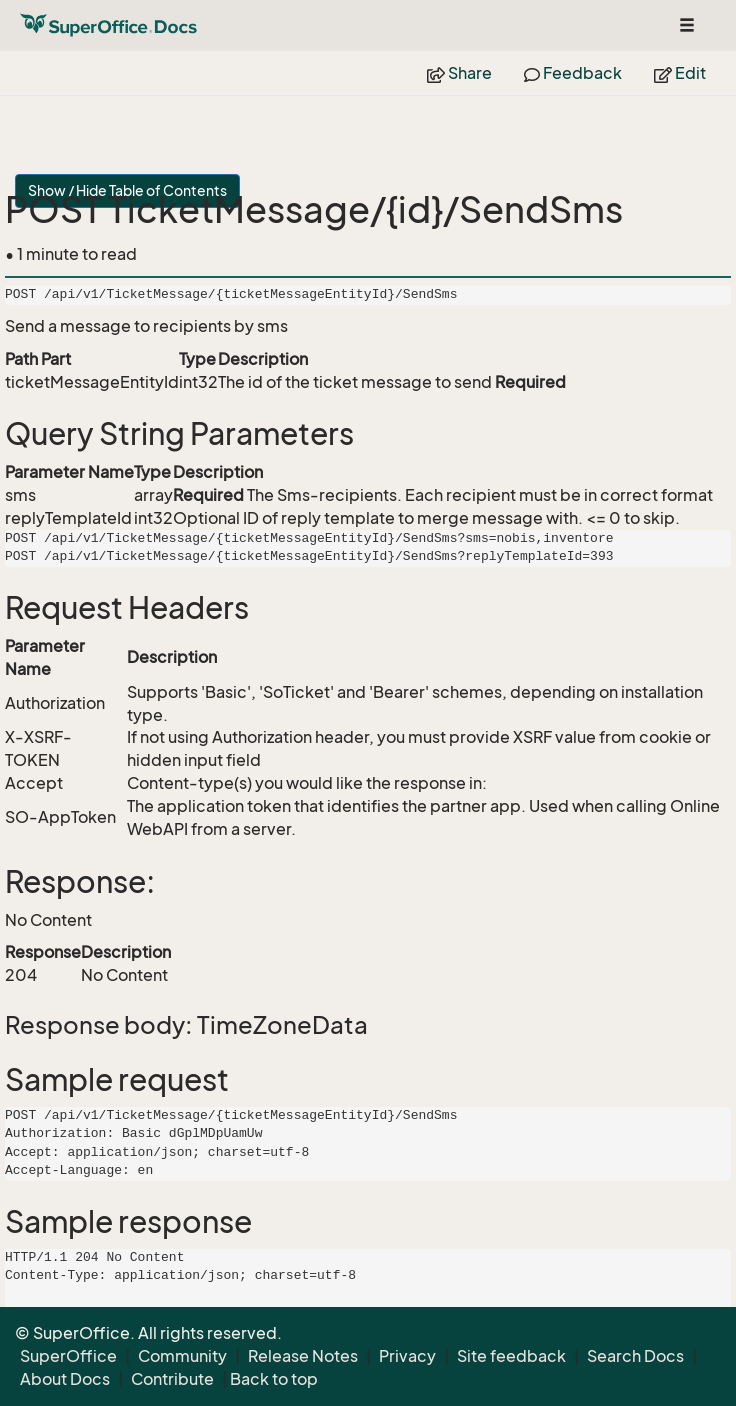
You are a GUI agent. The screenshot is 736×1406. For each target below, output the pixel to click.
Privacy (407, 1356)
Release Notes (303, 1356)
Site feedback (511, 1356)
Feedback (573, 73)
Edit (680, 73)
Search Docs (635, 1356)
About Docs (65, 1379)
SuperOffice (68, 1356)
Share (459, 73)
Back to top (274, 1379)
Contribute (172, 1379)
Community (182, 1356)
